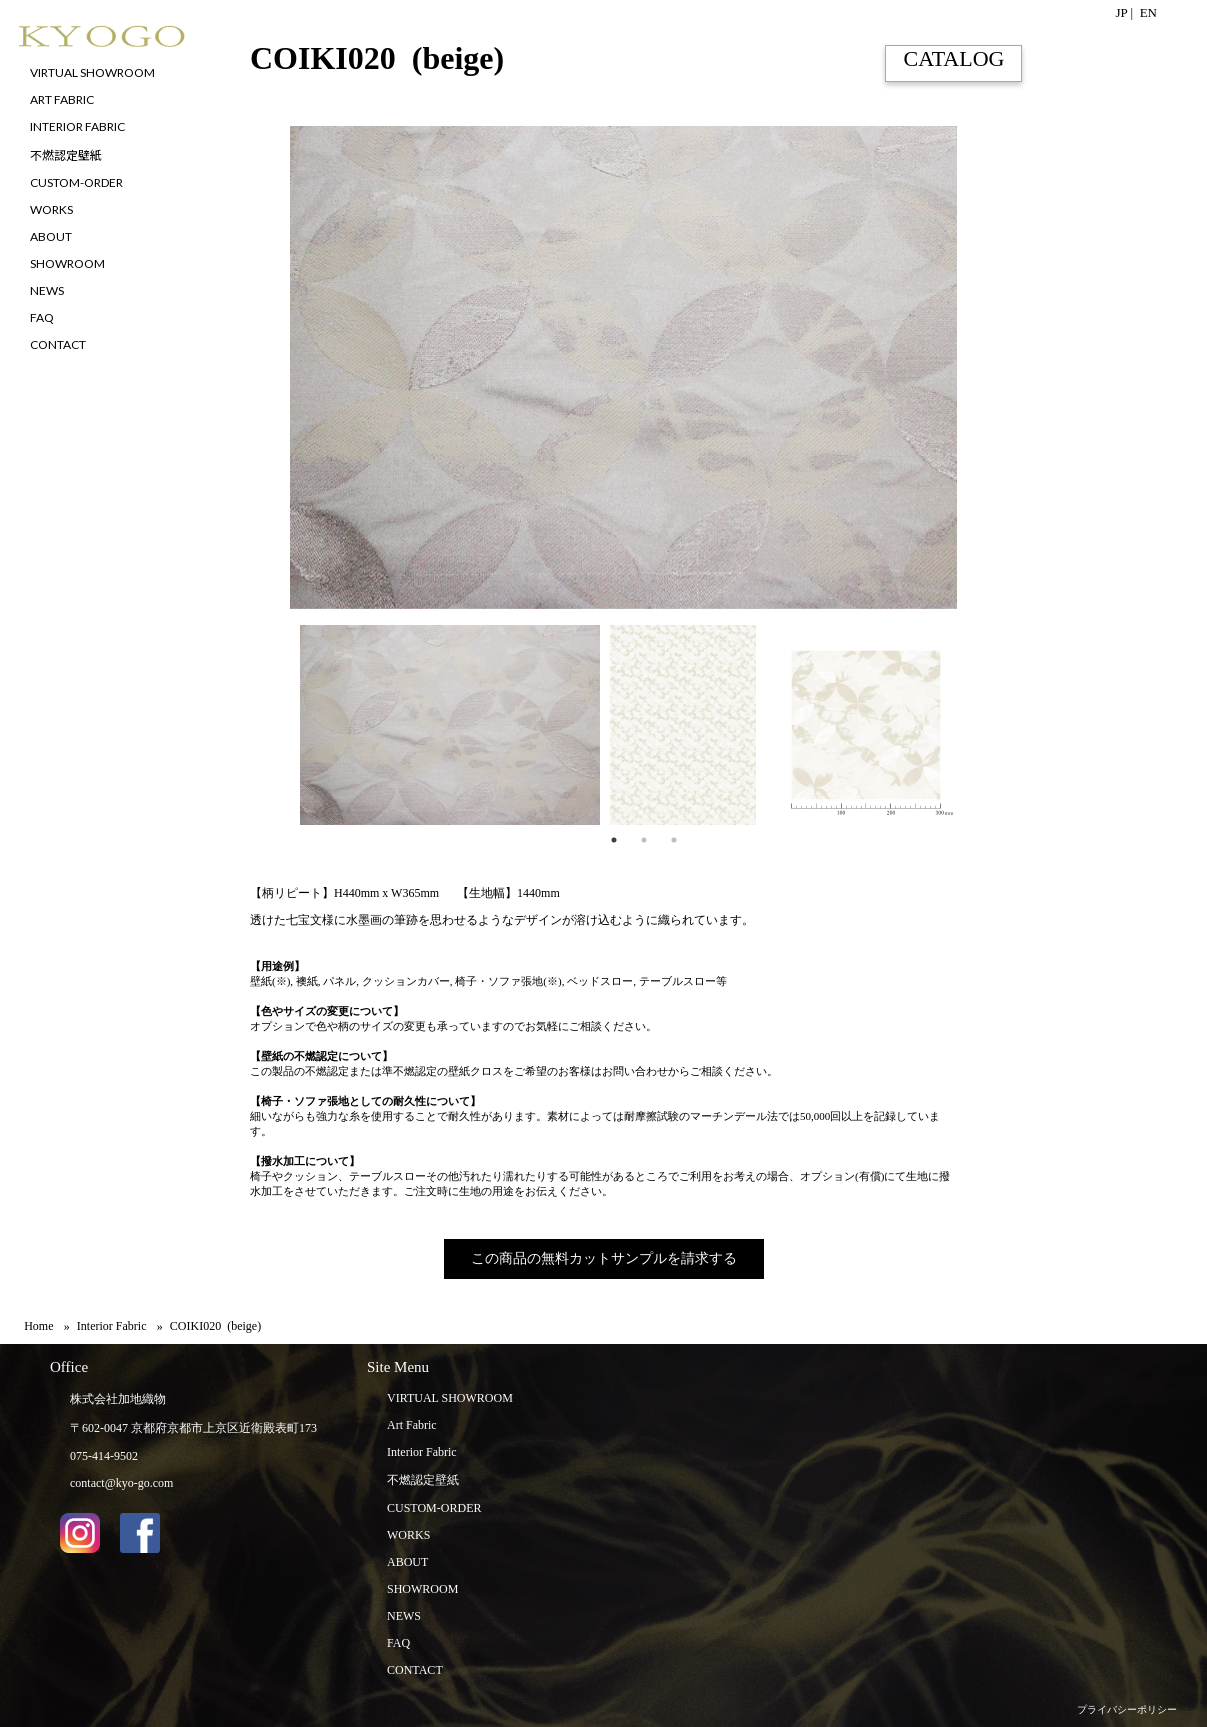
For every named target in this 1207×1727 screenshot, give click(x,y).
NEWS (404, 1616)
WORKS (408, 1535)
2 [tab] (644, 840)
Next (972, 725)
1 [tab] (614, 840)
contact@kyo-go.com (121, 1483)
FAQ (398, 1643)
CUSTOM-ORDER (434, 1508)
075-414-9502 (104, 1456)
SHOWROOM (422, 1589)
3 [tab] (674, 840)
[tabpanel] (445, 725)
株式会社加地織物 (118, 1399)
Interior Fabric (422, 1452)
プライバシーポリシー (1127, 1709)
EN (1148, 12)
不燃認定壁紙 (423, 1480)
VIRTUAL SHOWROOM (450, 1398)
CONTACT (415, 1670)
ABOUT (407, 1562)
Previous (235, 725)
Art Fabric (412, 1425)
